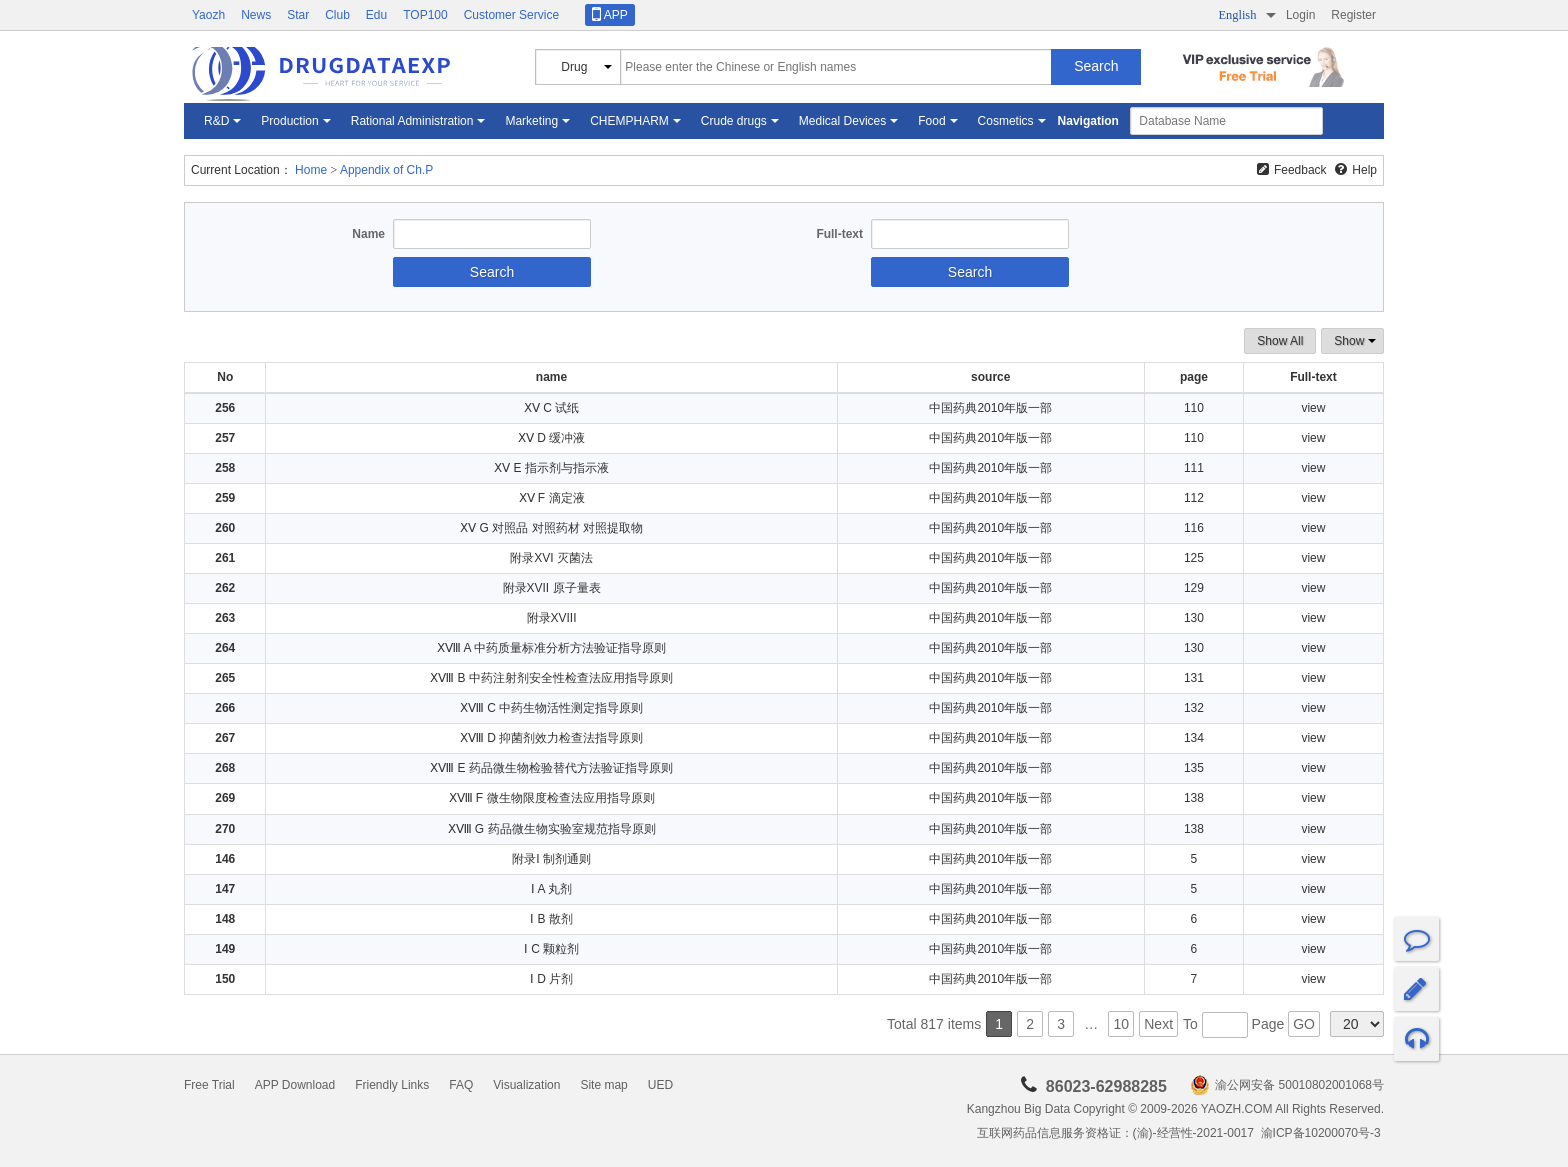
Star (298, 15)
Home (311, 170)
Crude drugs (734, 121)
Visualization (526, 1085)
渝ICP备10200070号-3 (1322, 1133)
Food (931, 121)
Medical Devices (842, 121)
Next (1158, 1024)
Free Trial (209, 1085)
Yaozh (208, 15)
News (256, 15)
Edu (376, 15)
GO (1304, 1024)
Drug (574, 67)
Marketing (531, 121)
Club (337, 15)
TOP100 (425, 15)
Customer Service (511, 15)
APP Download (295, 1085)
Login (1300, 15)
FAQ (461, 1085)
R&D (216, 121)
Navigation (1088, 121)
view (1313, 408)
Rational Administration (412, 121)
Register (1353, 15)
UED (660, 1085)
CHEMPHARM (629, 121)
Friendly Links (392, 1085)
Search (1096, 66)
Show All (1280, 341)
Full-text (839, 234)
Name (368, 234)
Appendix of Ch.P (386, 170)
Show (1352, 341)
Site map (603, 1085)
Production (289, 121)
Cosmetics (1006, 121)
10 (1121, 1024)
